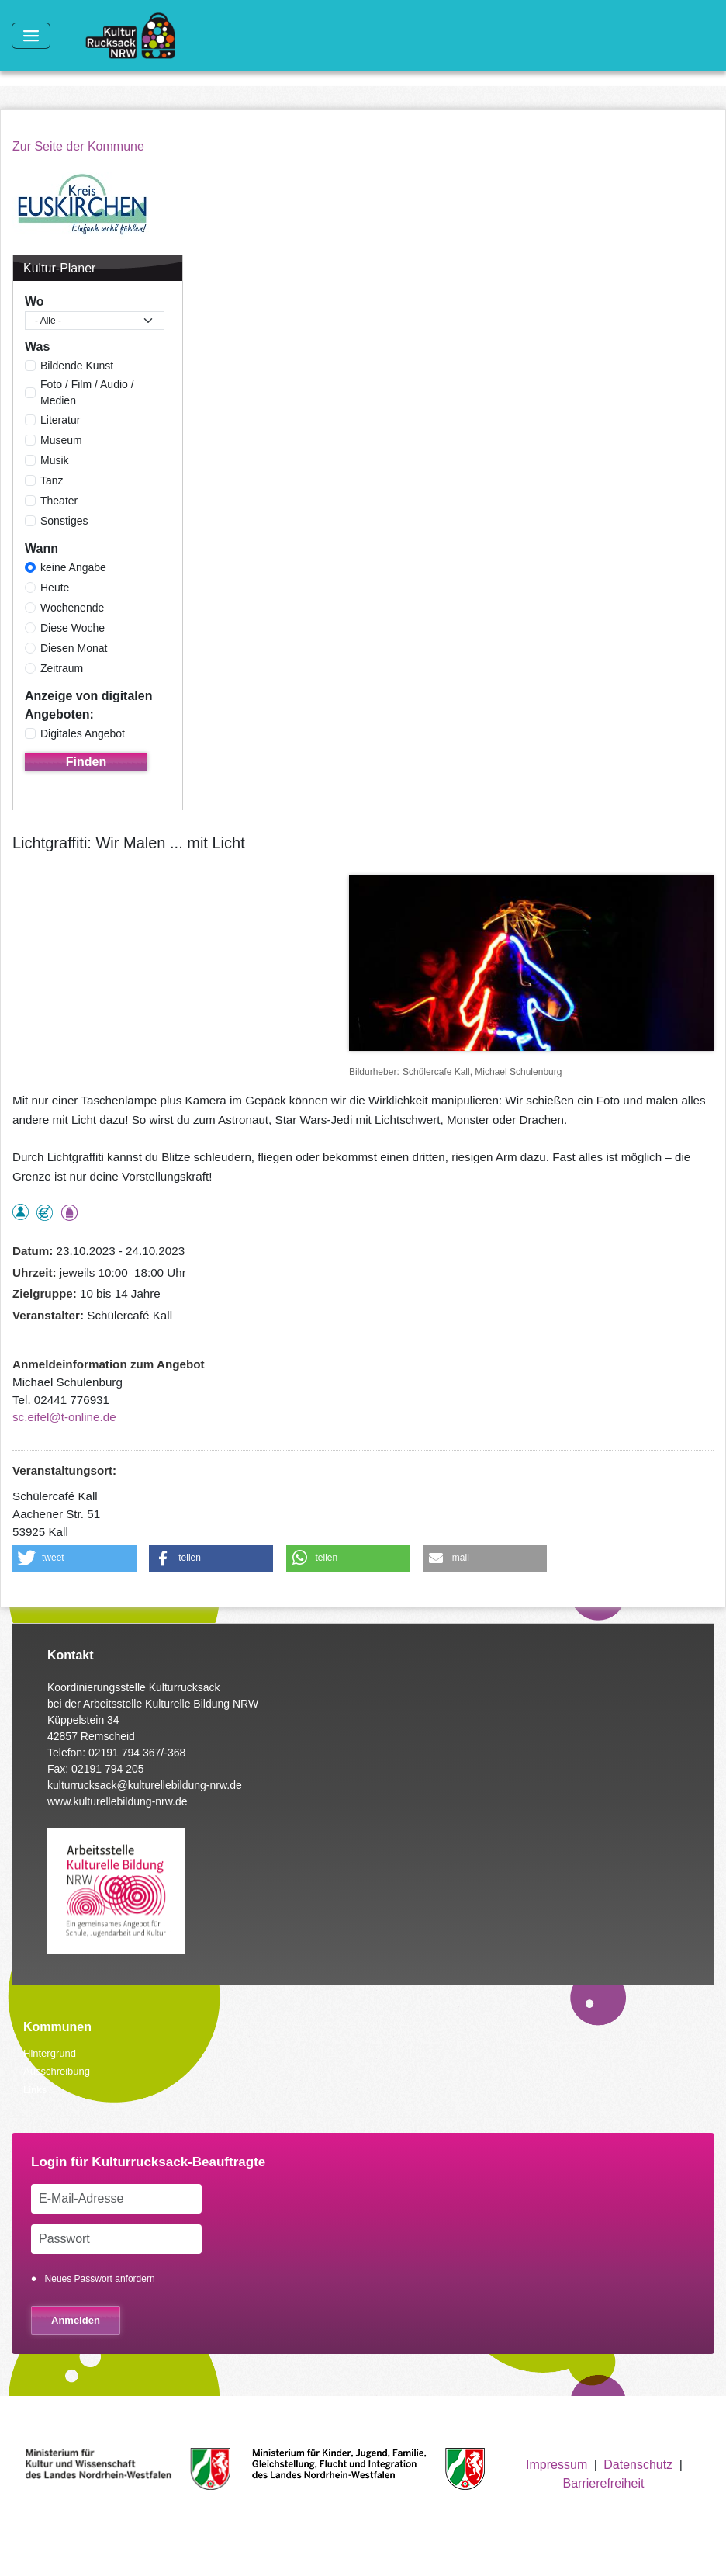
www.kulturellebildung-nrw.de (117, 1801)
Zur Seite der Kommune (78, 146)
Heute (54, 587)
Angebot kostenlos (44, 1212)
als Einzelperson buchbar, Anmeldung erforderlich (20, 1212)
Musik (54, 460)
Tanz (52, 480)
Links (35, 2090)
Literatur (60, 420)
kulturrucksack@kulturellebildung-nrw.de (144, 1785)
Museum (61, 440)
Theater (59, 500)
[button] (74, 1558)
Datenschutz (637, 2464)
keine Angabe (73, 567)
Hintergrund (49, 2053)
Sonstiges (64, 521)
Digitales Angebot (82, 733)
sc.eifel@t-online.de (64, 1416)
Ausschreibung (56, 2071)
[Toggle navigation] (31, 36)
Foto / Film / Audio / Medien (87, 392)
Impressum (556, 2464)
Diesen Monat (73, 648)
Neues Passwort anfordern (100, 2278)
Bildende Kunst (76, 365)
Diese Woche (72, 628)
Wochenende (72, 608)
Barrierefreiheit (603, 2483)
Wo (34, 301)
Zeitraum (61, 668)
